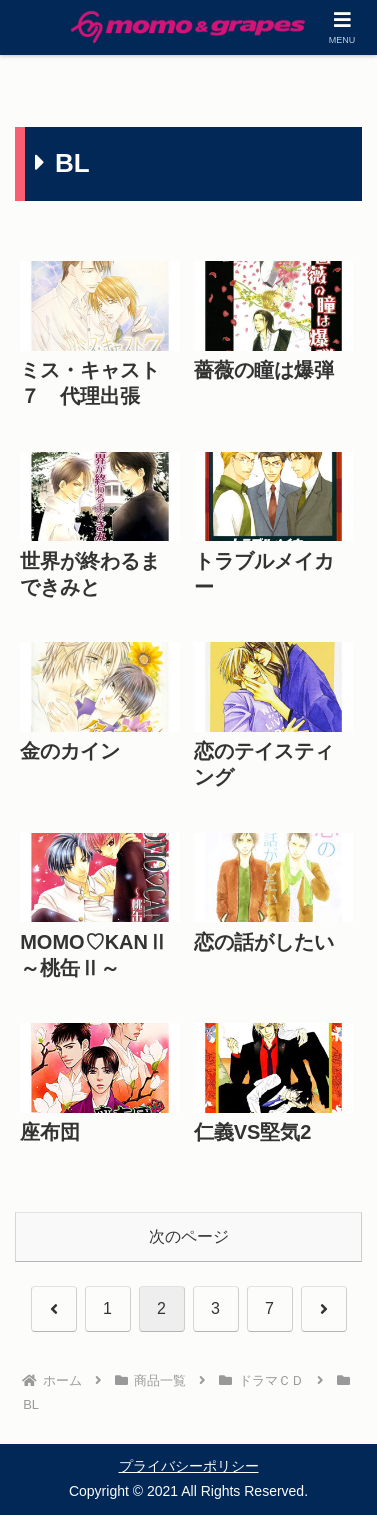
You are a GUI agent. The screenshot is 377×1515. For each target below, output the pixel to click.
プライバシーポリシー (189, 1466)
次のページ (189, 1236)
